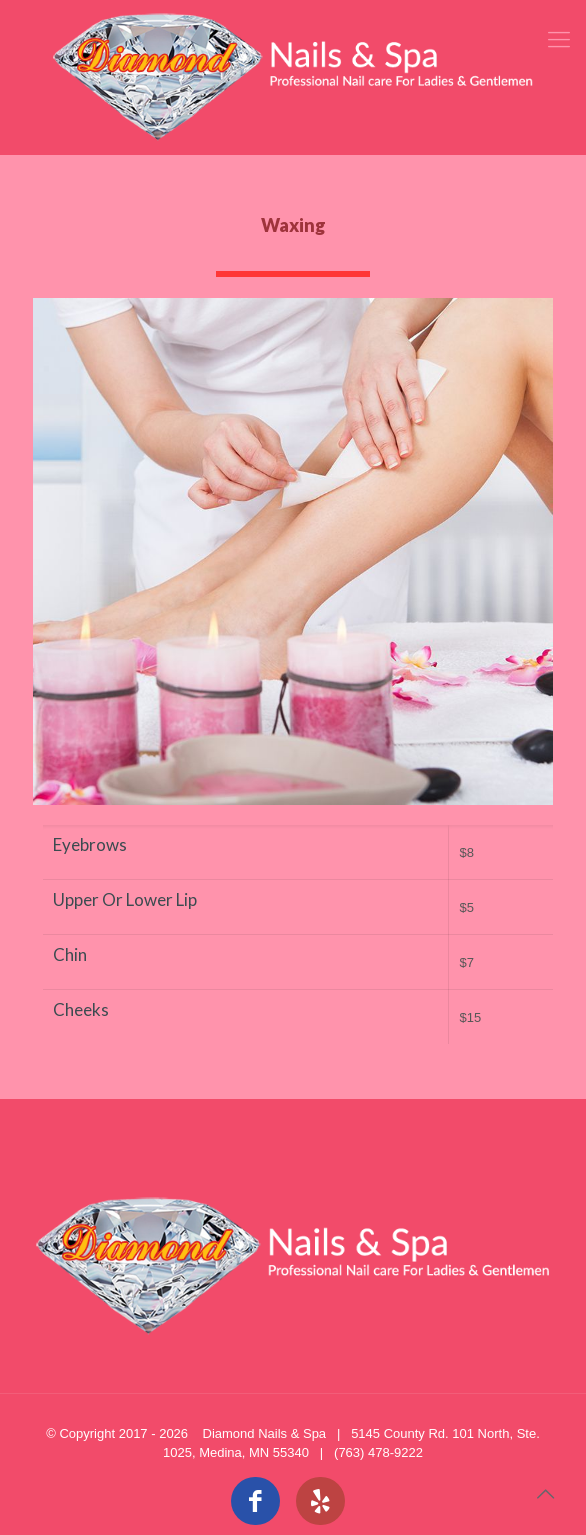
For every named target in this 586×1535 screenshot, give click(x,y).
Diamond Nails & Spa (265, 1433)
